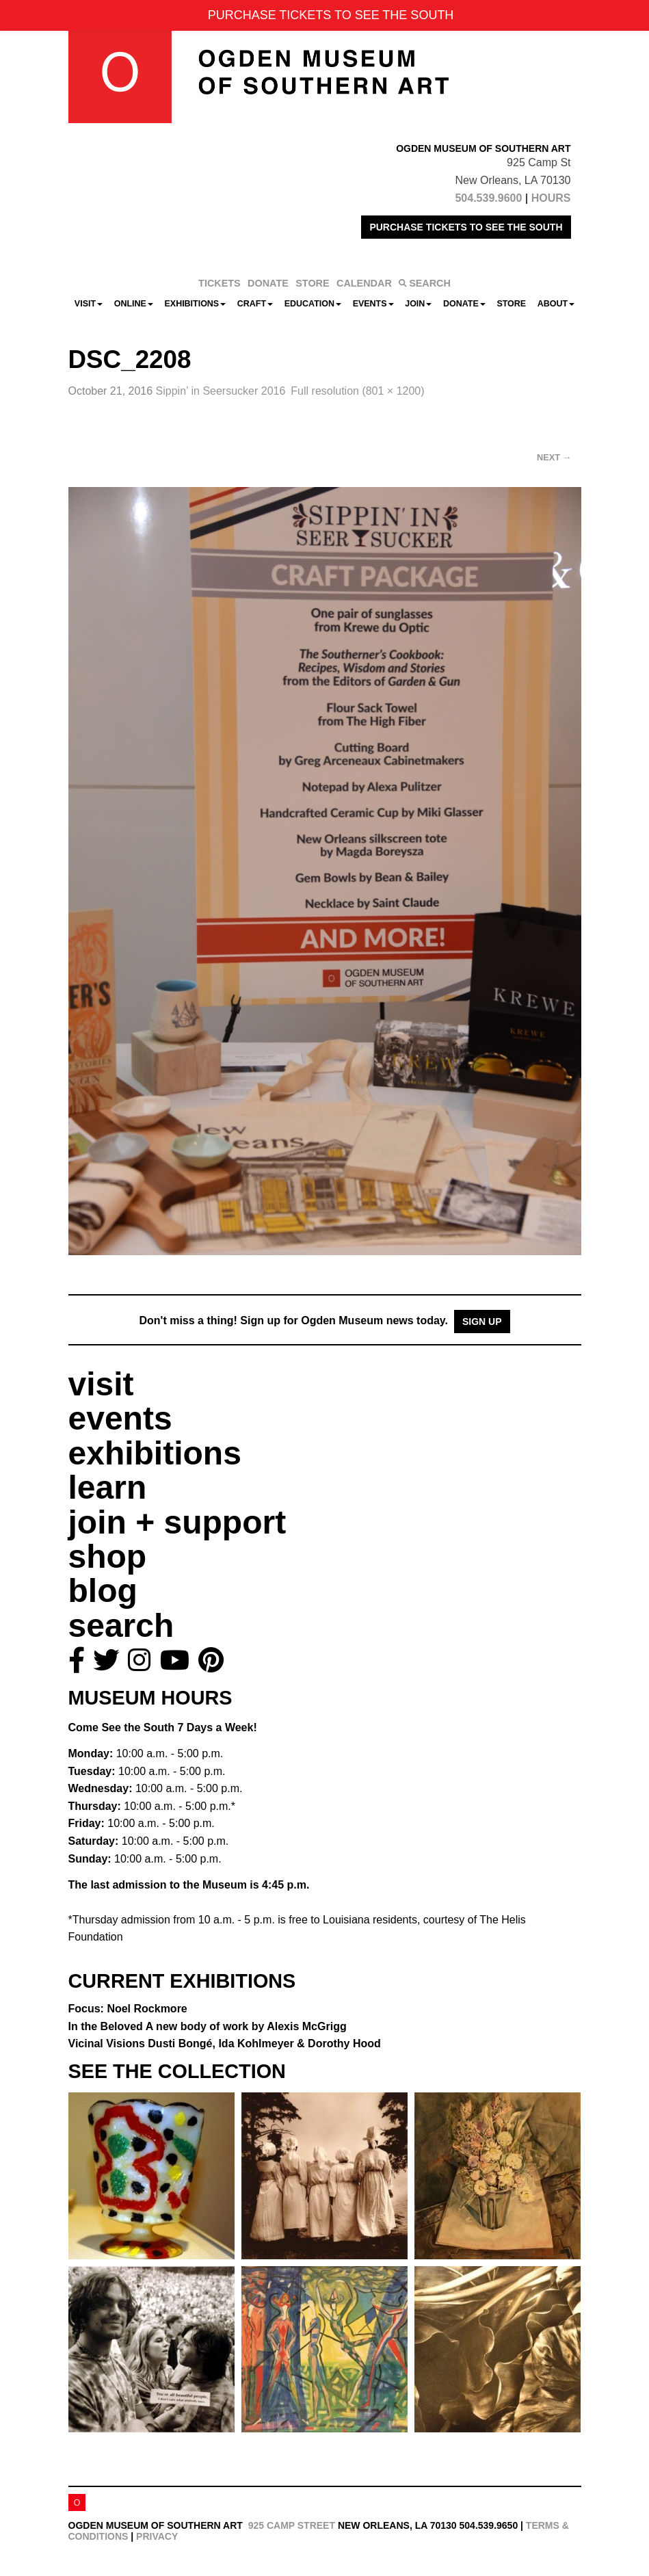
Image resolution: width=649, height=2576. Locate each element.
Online (133, 303)
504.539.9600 (488, 198)
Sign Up (482, 1321)
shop (107, 1556)
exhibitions (154, 1453)
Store (511, 303)
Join (418, 303)
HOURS (551, 198)
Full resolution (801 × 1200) (357, 391)
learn (107, 1487)
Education (312, 303)
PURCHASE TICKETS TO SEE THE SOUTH (465, 227)
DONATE (268, 283)
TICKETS (219, 283)
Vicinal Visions (224, 2043)
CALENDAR (364, 283)
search (121, 1625)
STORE (312, 283)
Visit (89, 303)
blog (102, 1591)
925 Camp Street (291, 2525)
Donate (464, 303)
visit (101, 1384)
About (556, 303)
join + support (177, 1522)
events (120, 1418)
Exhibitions (195, 303)
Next (554, 457)
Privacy (157, 2536)
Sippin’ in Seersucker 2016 (221, 391)
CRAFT (255, 303)
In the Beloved (207, 2026)
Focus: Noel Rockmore (127, 2008)
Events (373, 303)
